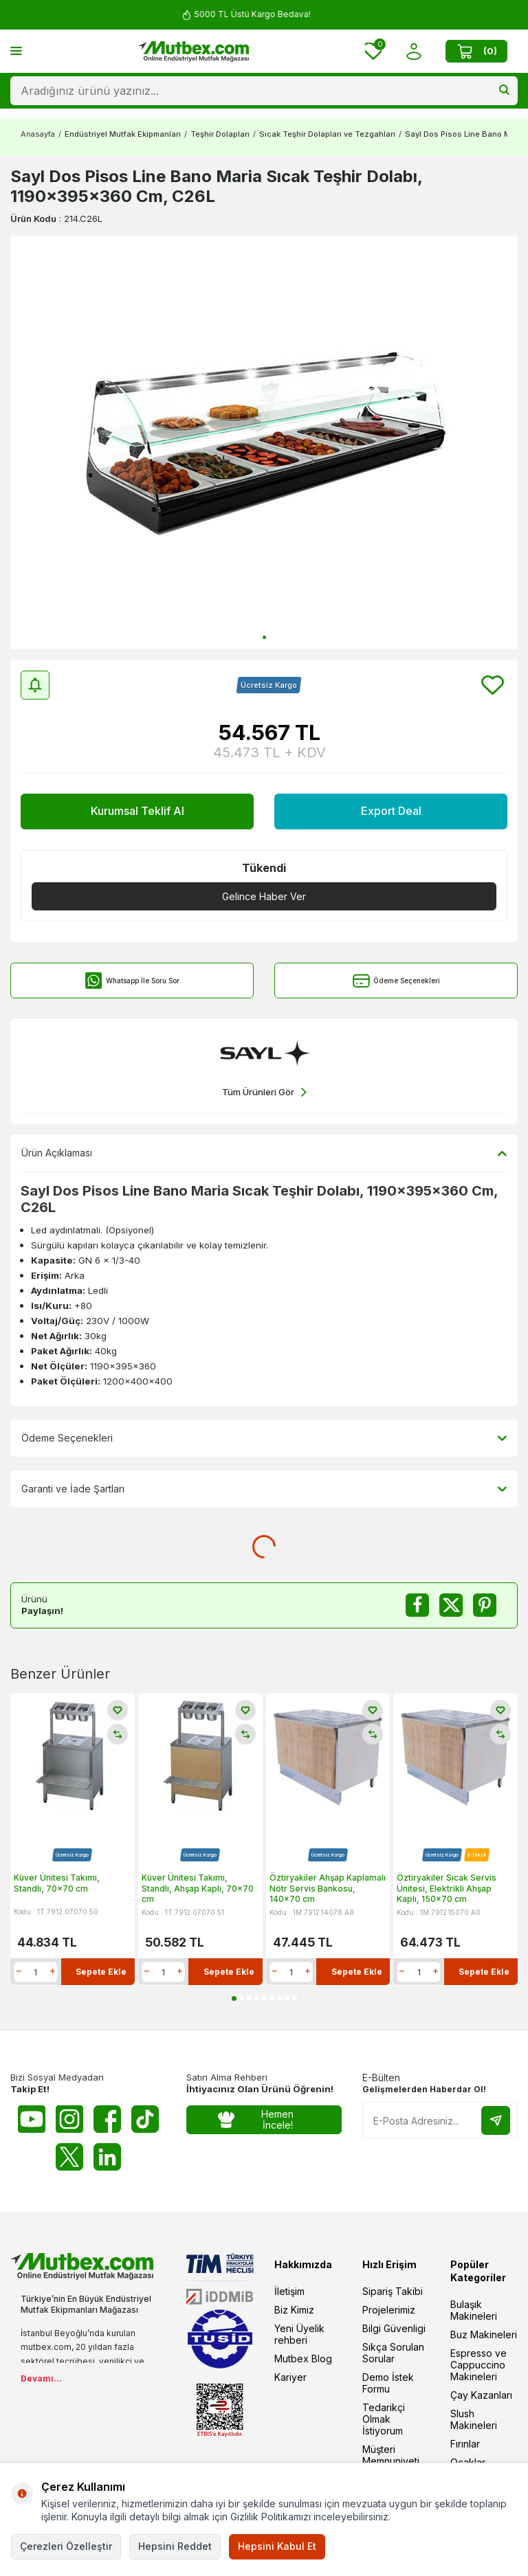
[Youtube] (31, 2119)
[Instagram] (69, 2119)
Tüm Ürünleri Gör (264, 1092)
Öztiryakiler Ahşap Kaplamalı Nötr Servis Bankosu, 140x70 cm (328, 1887)
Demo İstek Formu (388, 2383)
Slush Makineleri (473, 2419)
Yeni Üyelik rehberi (299, 2334)
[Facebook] (107, 2119)
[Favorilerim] (373, 51)
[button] (264, 637)
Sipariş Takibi (392, 2291)
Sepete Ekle (101, 1971)
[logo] (194, 51)
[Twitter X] (69, 2157)
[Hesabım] (413, 51)
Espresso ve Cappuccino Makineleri (478, 2364)
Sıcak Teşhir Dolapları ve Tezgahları (327, 134)
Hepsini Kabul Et (277, 2546)
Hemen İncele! (256, 2119)
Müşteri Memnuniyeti (390, 2455)
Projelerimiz (388, 2310)
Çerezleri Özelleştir (66, 2546)
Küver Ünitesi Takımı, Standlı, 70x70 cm (57, 1882)
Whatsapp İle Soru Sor (132, 980)
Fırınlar (465, 2444)
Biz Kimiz (294, 2310)
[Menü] (16, 50)
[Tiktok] (145, 2119)
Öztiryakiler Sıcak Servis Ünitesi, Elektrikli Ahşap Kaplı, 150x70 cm (446, 1887)
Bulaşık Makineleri (473, 2310)
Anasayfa (38, 134)
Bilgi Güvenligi (394, 2328)
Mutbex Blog (303, 2358)
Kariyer (290, 2377)
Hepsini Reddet (175, 2546)
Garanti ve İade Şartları (264, 1489)
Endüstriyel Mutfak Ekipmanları (123, 134)
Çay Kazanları (481, 2395)
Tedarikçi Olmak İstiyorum (383, 2419)
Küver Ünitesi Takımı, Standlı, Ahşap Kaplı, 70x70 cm (198, 1887)
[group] (264, 442)
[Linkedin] (107, 2157)
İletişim (289, 2291)
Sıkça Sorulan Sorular (393, 2352)
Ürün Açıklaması (264, 1153)
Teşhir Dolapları (220, 134)
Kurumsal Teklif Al (137, 811)
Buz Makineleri (483, 2334)
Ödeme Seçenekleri (396, 980)
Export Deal (391, 811)
